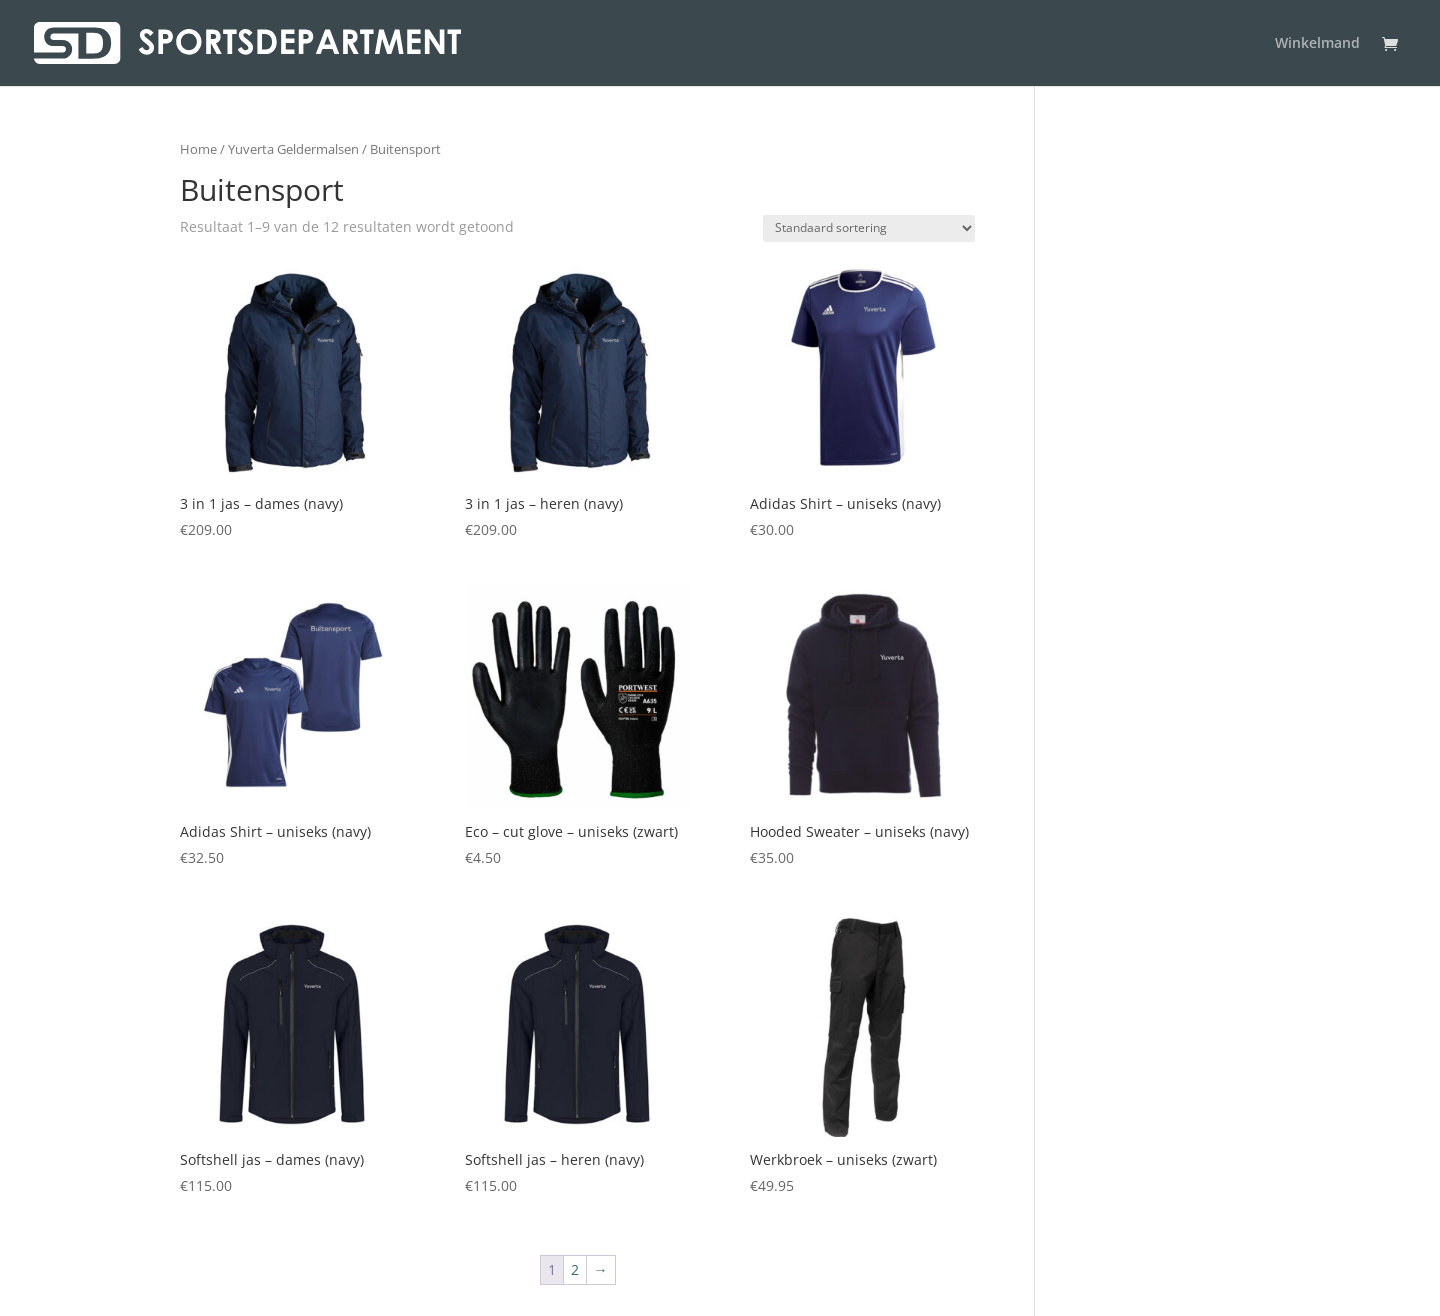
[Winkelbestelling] (869, 228)
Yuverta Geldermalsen (293, 149)
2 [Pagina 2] (575, 1269)
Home (198, 149)
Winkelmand (1317, 44)
